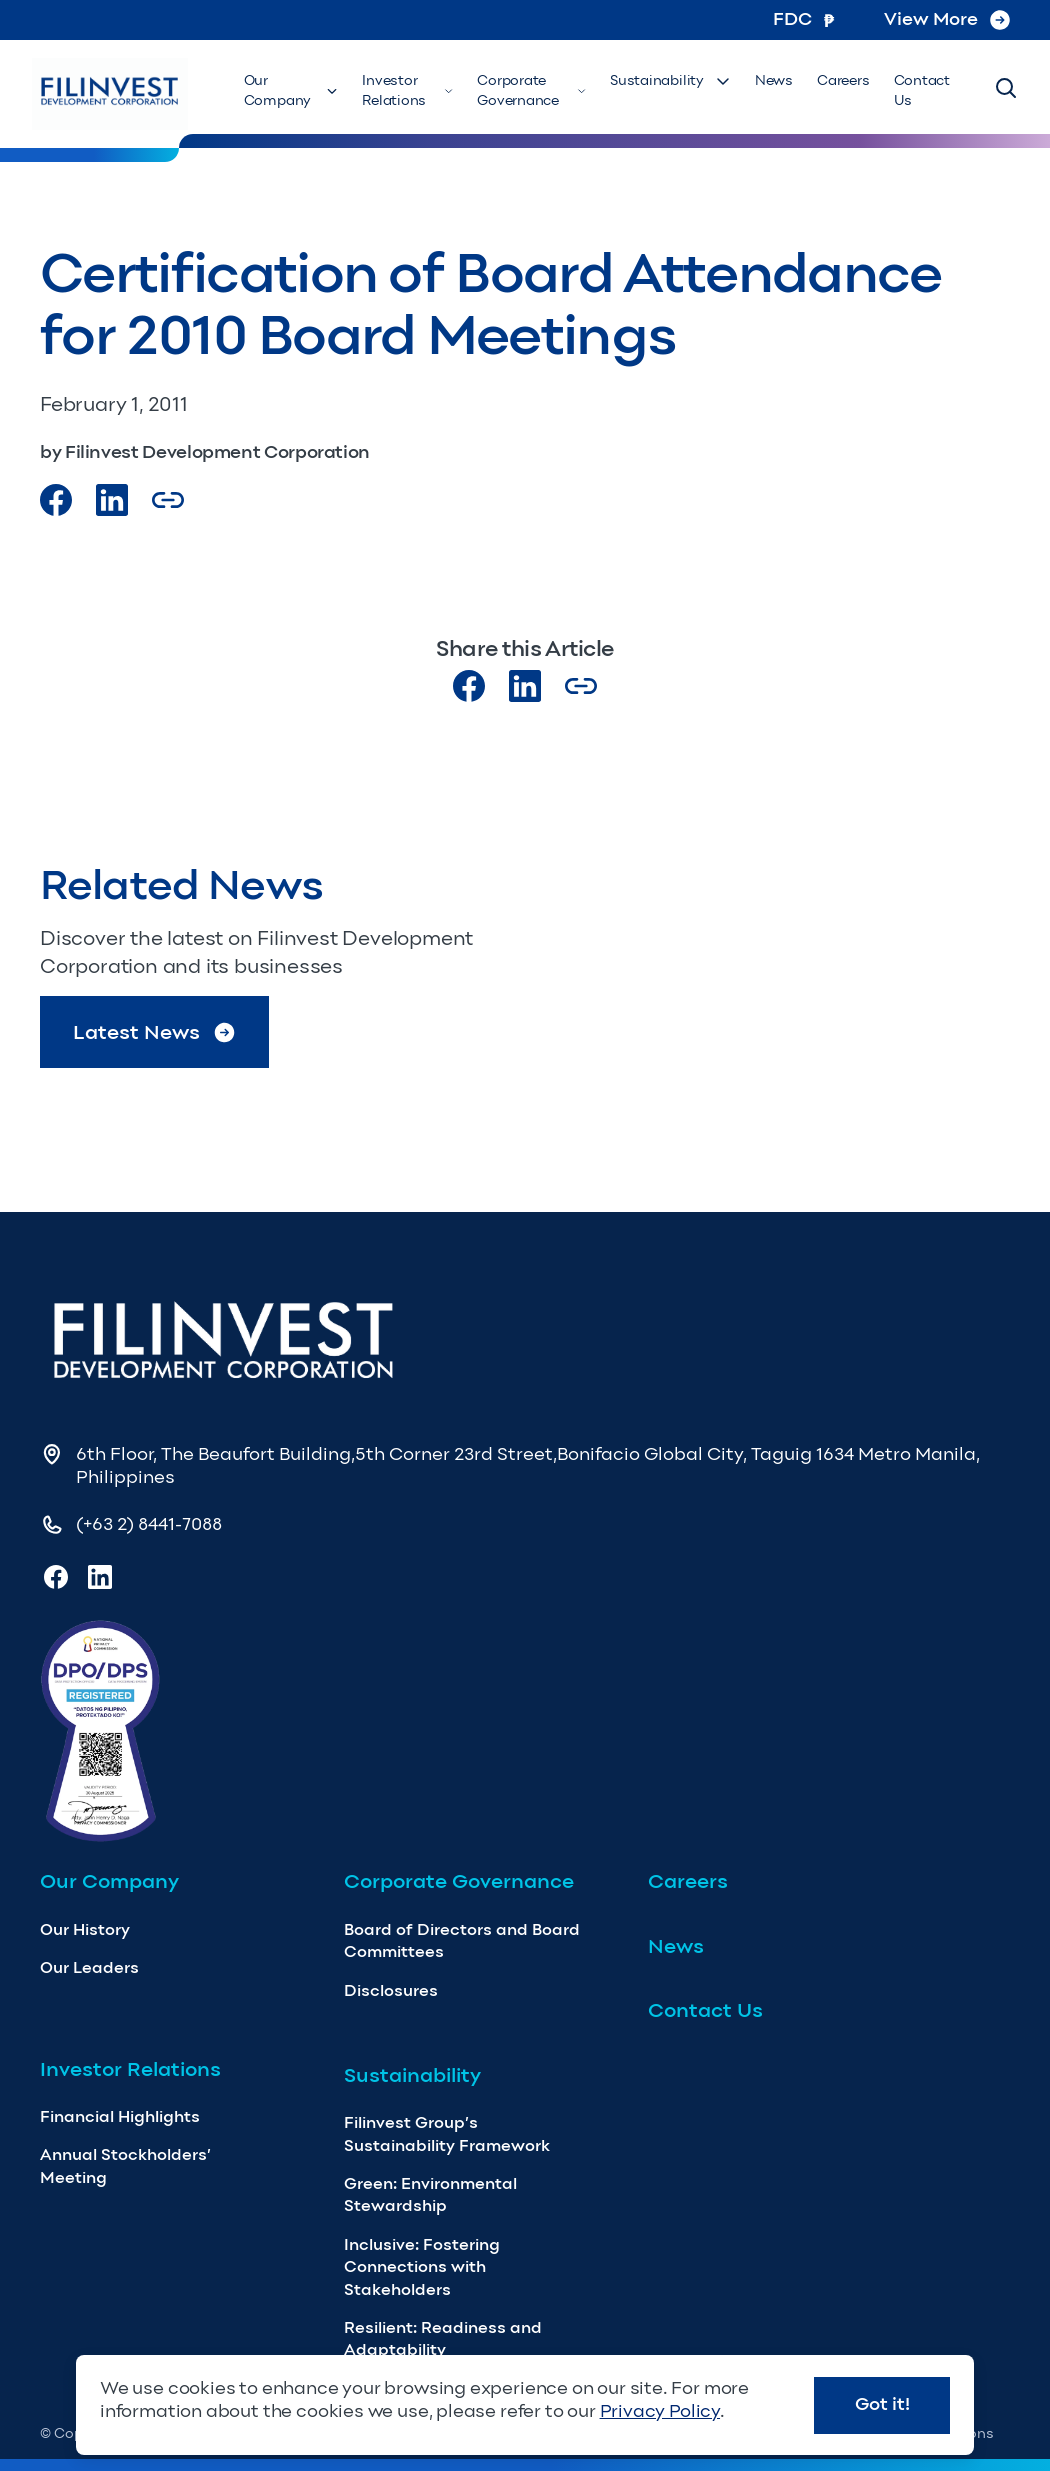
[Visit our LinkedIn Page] (112, 500)
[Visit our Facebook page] (56, 500)
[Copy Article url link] (168, 500)
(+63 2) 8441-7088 (149, 1524)
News (774, 80)
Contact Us (922, 90)
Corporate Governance (531, 90)
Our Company (291, 90)
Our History (85, 1929)
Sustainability (670, 80)
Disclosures (391, 1990)
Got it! (882, 2404)
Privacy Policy (660, 2411)
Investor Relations (407, 90)
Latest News (155, 1032)
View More (947, 19)
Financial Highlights (120, 2116)
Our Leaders (89, 1967)
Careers (843, 80)
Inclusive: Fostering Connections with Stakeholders (422, 2267)
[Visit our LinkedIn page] (525, 686)
